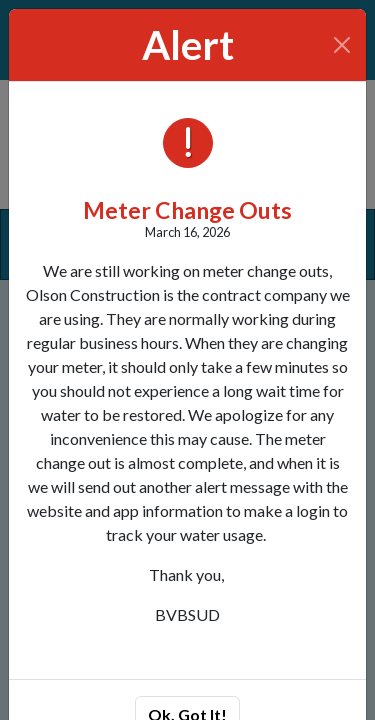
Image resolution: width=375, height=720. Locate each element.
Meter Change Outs (187, 210)
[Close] (342, 45)
